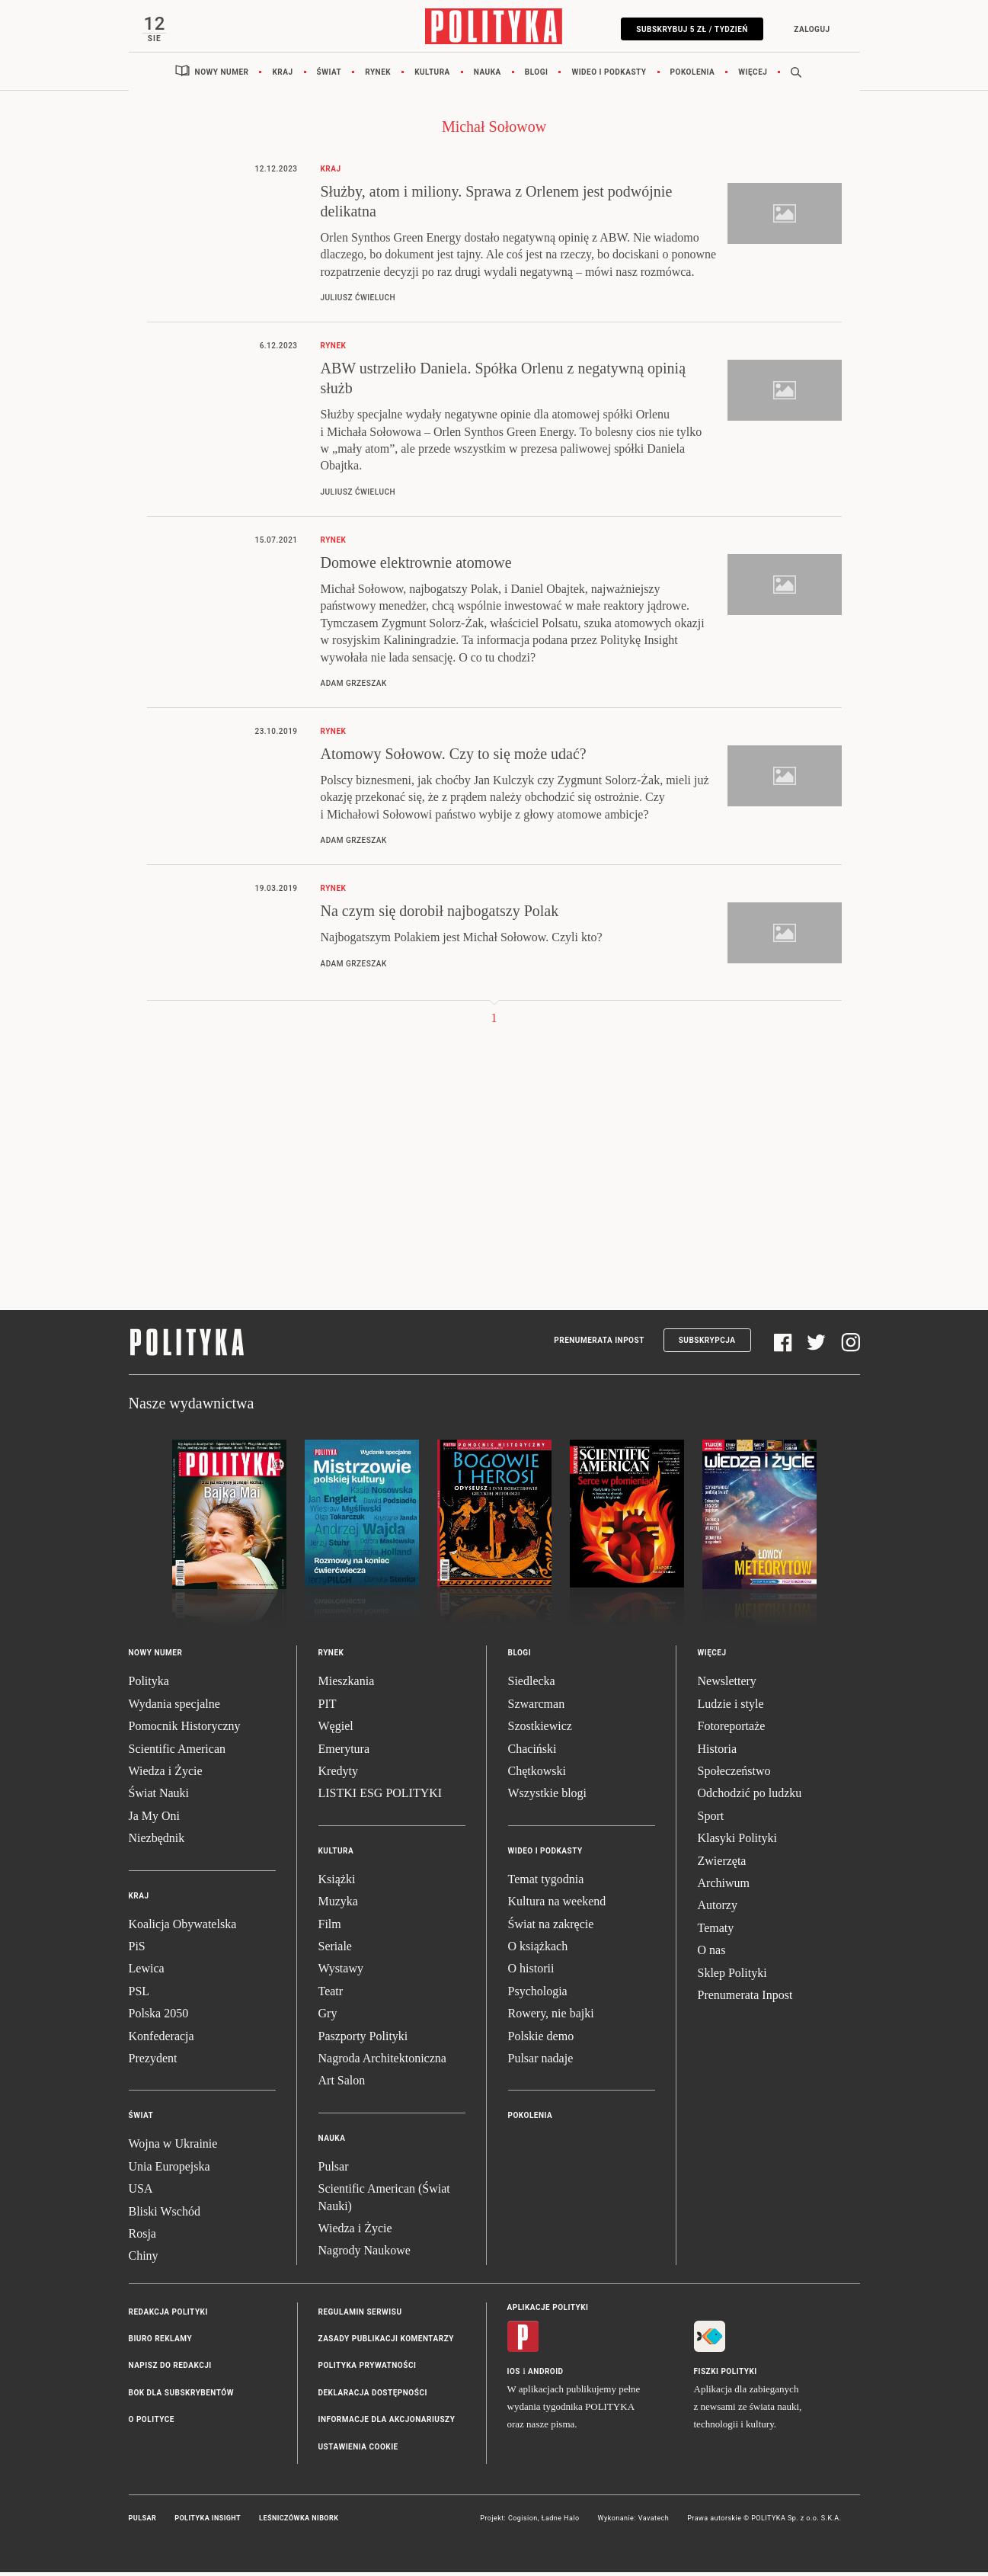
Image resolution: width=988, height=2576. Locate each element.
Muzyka (338, 1905)
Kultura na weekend (557, 1905)
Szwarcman (536, 1707)
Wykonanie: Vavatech (634, 2522)
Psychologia (538, 1994)
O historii (531, 1972)
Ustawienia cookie (358, 2450)
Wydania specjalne (174, 1707)
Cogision (523, 2522)
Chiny (143, 2260)
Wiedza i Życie (166, 1775)
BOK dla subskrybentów (181, 2396)
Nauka (487, 76)
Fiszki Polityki (725, 2375)
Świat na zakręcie (551, 1927)
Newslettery (727, 1685)
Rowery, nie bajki (551, 2017)
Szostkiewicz (540, 1730)
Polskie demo (541, 2039)
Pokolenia (692, 76)
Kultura (432, 76)
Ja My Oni (155, 1819)
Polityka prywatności (367, 2370)
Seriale (335, 1950)
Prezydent (153, 2061)
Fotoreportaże (732, 1730)
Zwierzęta (722, 1864)
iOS (513, 2375)
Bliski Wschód (164, 2215)
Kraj (282, 76)
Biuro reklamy (161, 2343)
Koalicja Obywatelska (183, 1927)
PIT (327, 1707)
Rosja (142, 2237)
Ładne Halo (561, 2522)
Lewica (147, 1972)
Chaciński (532, 1752)
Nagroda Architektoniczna (382, 2061)
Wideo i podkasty (608, 76)
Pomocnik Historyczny (185, 1730)
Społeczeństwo (734, 1775)
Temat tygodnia (546, 1882)
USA (141, 2193)
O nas (712, 1954)
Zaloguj (808, 29)
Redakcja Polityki (168, 2316)
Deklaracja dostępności (372, 2396)
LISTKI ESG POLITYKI (380, 1797)
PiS (137, 1950)
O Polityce (151, 2424)
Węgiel (335, 1730)
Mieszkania (346, 1685)
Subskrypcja (707, 1345)
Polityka (149, 1685)
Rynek (378, 76)
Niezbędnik (157, 1842)
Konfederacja (161, 2039)
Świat (329, 76)
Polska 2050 (159, 2017)
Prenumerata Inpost (599, 1345)
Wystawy (340, 1972)
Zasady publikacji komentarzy (386, 2343)
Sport (711, 1819)
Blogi (536, 76)
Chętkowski (537, 1775)
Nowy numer (222, 76)
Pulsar (333, 2170)
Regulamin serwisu (360, 2316)
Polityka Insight (207, 2522)
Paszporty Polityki (363, 2039)
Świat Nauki (159, 1797)
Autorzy (717, 1909)
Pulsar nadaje (541, 2061)
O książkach (538, 1950)
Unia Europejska (169, 2170)
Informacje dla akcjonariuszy (387, 2424)
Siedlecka (531, 1685)
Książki (337, 1882)
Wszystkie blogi (547, 1797)
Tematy (716, 1931)
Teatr (331, 1994)
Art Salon (342, 2084)
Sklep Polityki (732, 1976)
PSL (139, 1994)
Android (546, 2375)
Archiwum (724, 1887)
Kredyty (338, 1775)
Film (329, 1927)
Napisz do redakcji (170, 2370)
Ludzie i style (731, 1707)
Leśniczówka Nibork (298, 2522)
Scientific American (177, 1752)
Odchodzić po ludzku (750, 1797)
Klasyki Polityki (737, 1842)
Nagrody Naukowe (364, 2254)
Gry (327, 2017)
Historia (717, 1752)
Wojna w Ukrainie (173, 2148)
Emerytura (344, 1752)
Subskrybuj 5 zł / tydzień (688, 29)
